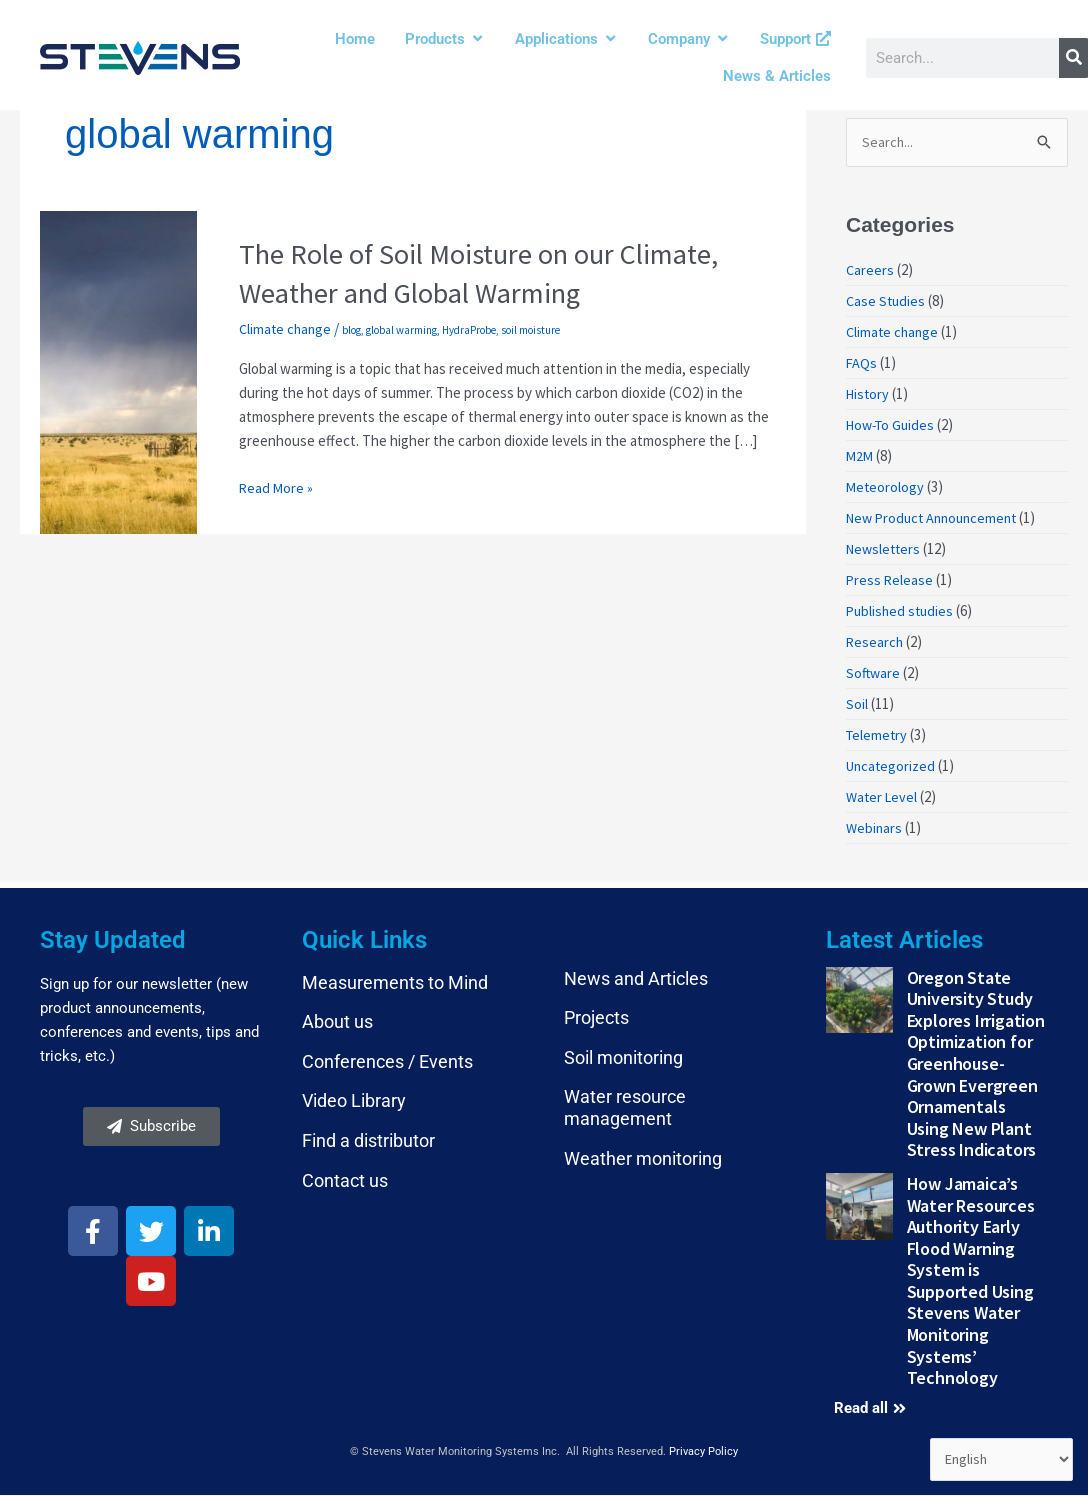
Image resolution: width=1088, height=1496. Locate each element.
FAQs (862, 364)
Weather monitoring (643, 1159)
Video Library (354, 1102)
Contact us (345, 1181)
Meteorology (886, 488)
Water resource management (625, 1109)
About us (337, 1023)
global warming (405, 330)
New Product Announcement (937, 519)
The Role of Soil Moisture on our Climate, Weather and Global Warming (491, 272)
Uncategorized (892, 767)
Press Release (890, 581)
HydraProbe (473, 330)
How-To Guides (893, 426)
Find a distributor (368, 1141)
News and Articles (636, 979)
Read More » (277, 486)
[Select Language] (999, 1459)
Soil (857, 705)
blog (355, 330)
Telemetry (878, 736)
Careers (870, 271)
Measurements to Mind (395, 983)
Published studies (902, 612)
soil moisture (534, 330)
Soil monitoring (623, 1058)
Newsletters (885, 550)
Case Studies (887, 302)
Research (875, 643)
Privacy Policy (703, 1452)
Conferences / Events (387, 1062)
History (869, 395)
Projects (596, 1019)
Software (874, 674)
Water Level (883, 798)
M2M (860, 457)
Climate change (287, 328)
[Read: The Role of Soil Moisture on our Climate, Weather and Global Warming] (118, 370)
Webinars (875, 829)
